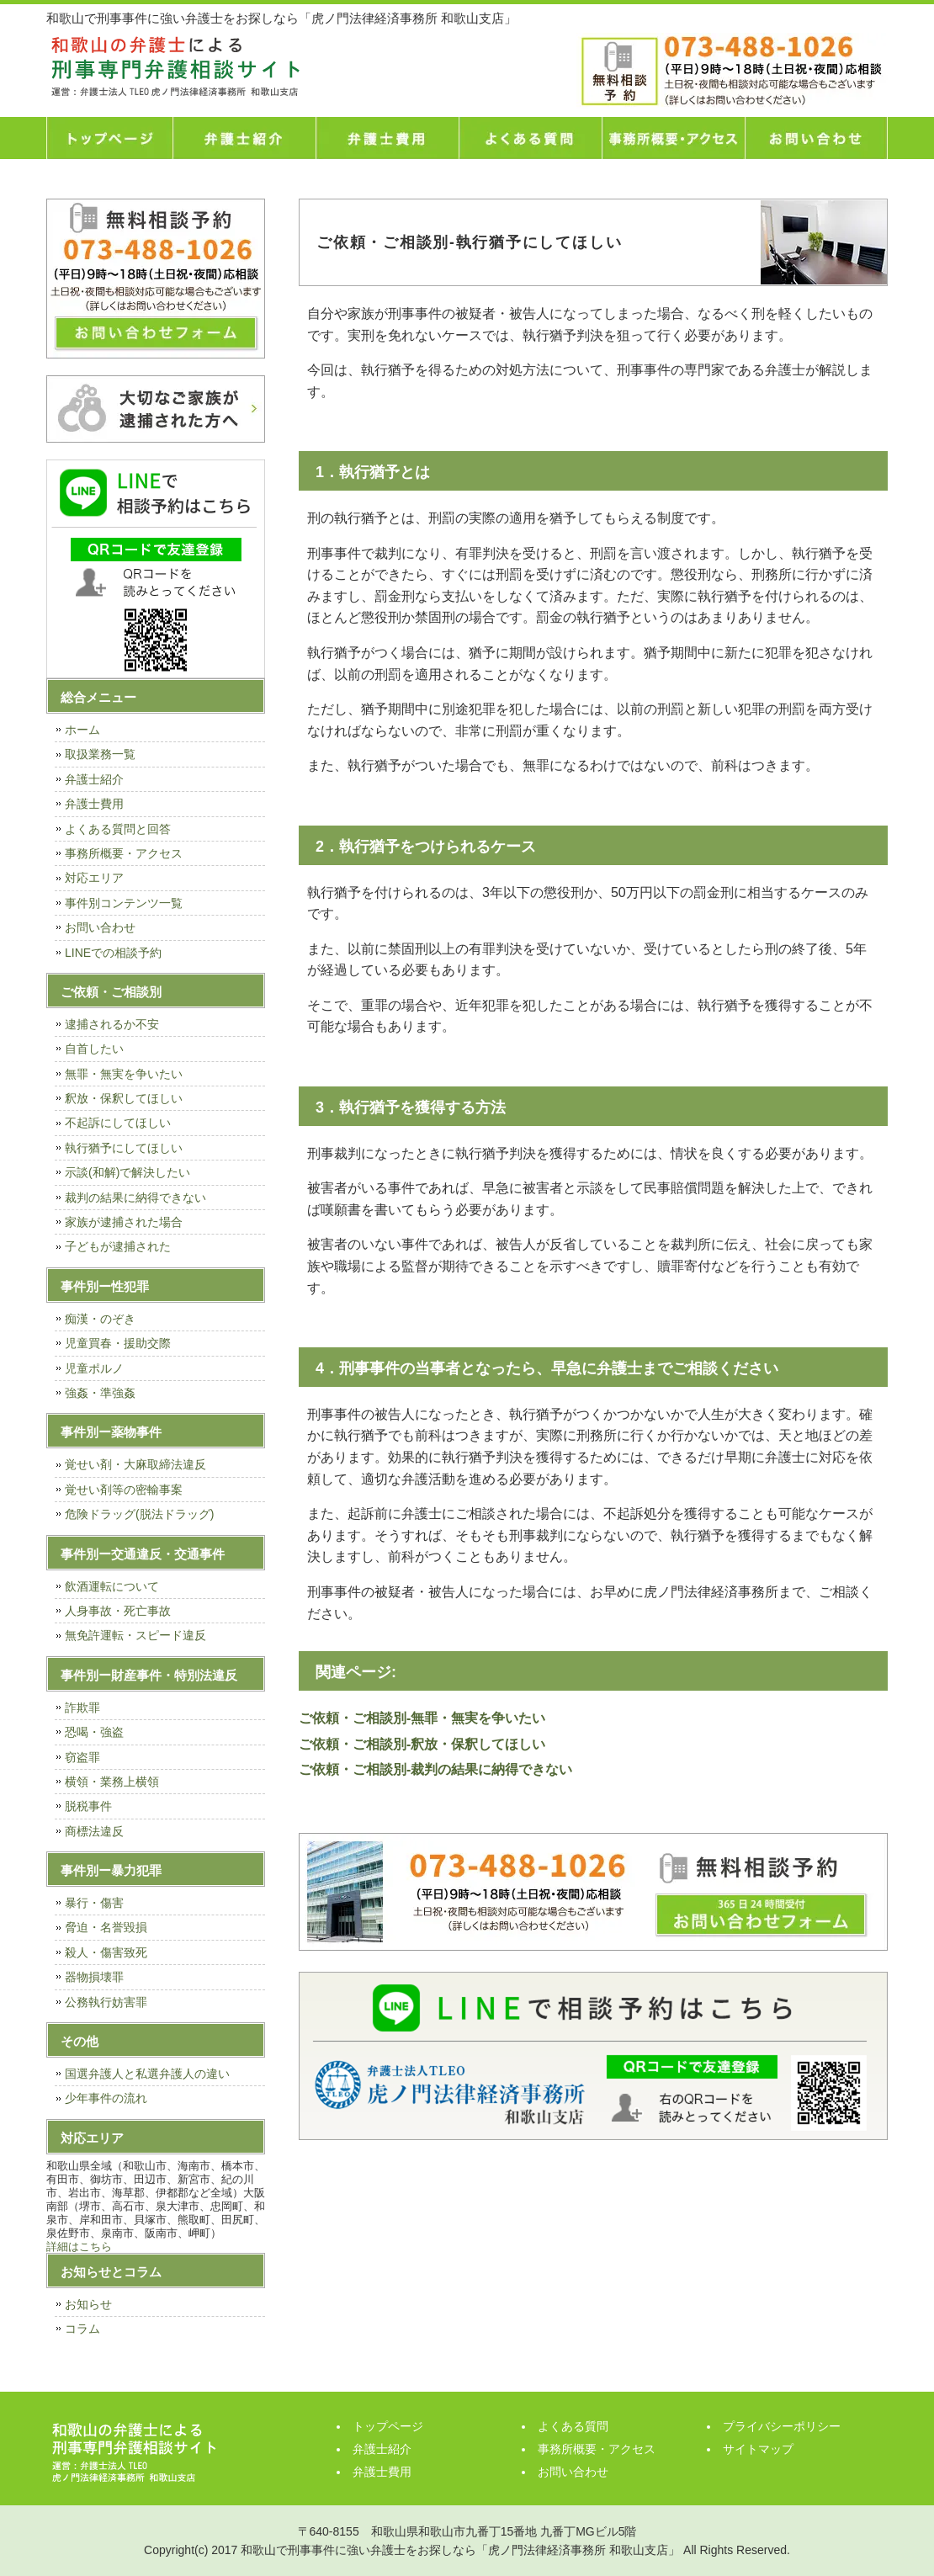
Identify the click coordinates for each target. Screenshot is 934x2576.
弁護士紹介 (244, 138)
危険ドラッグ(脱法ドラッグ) (139, 1514)
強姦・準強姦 (100, 1393)
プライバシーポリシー (782, 2426)
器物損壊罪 (94, 1977)
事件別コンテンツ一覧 (124, 903)
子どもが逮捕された (118, 1246)
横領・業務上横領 (112, 1781)
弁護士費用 (387, 138)
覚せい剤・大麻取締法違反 (135, 1464)
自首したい (94, 1048)
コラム (82, 2328)
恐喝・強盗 (94, 1732)
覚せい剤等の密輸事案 (124, 1489)
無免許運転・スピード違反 (135, 1635)
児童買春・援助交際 (118, 1343)
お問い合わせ (816, 138)
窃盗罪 (82, 1757)
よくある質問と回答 (118, 829)
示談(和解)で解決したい (127, 1172)
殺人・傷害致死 (106, 1952)
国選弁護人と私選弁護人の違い (147, 2073)
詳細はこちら (79, 2246)
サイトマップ (758, 2449)
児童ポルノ (94, 1368)
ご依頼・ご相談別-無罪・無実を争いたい (422, 1718)
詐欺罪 (82, 1707)
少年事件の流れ (106, 2098)
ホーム (82, 729)
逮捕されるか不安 (112, 1024)
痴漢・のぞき (100, 1318)
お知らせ (88, 2304)
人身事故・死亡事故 (118, 1610)
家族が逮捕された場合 (124, 1222)
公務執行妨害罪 (106, 2002)
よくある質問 (530, 138)
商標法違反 (94, 1831)
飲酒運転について (112, 1586)
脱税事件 (88, 1806)
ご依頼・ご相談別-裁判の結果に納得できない (435, 1769)
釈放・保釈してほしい (124, 1098)
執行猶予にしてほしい (124, 1148)
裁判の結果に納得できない (135, 1197)
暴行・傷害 (94, 1902)
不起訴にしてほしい (118, 1122)
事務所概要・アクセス (673, 138)
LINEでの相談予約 (113, 952)
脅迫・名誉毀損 (106, 1927)
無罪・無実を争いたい (124, 1074)
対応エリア (94, 877)
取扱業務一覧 (100, 754)
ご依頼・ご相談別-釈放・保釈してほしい (422, 1744)
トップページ (109, 138)
